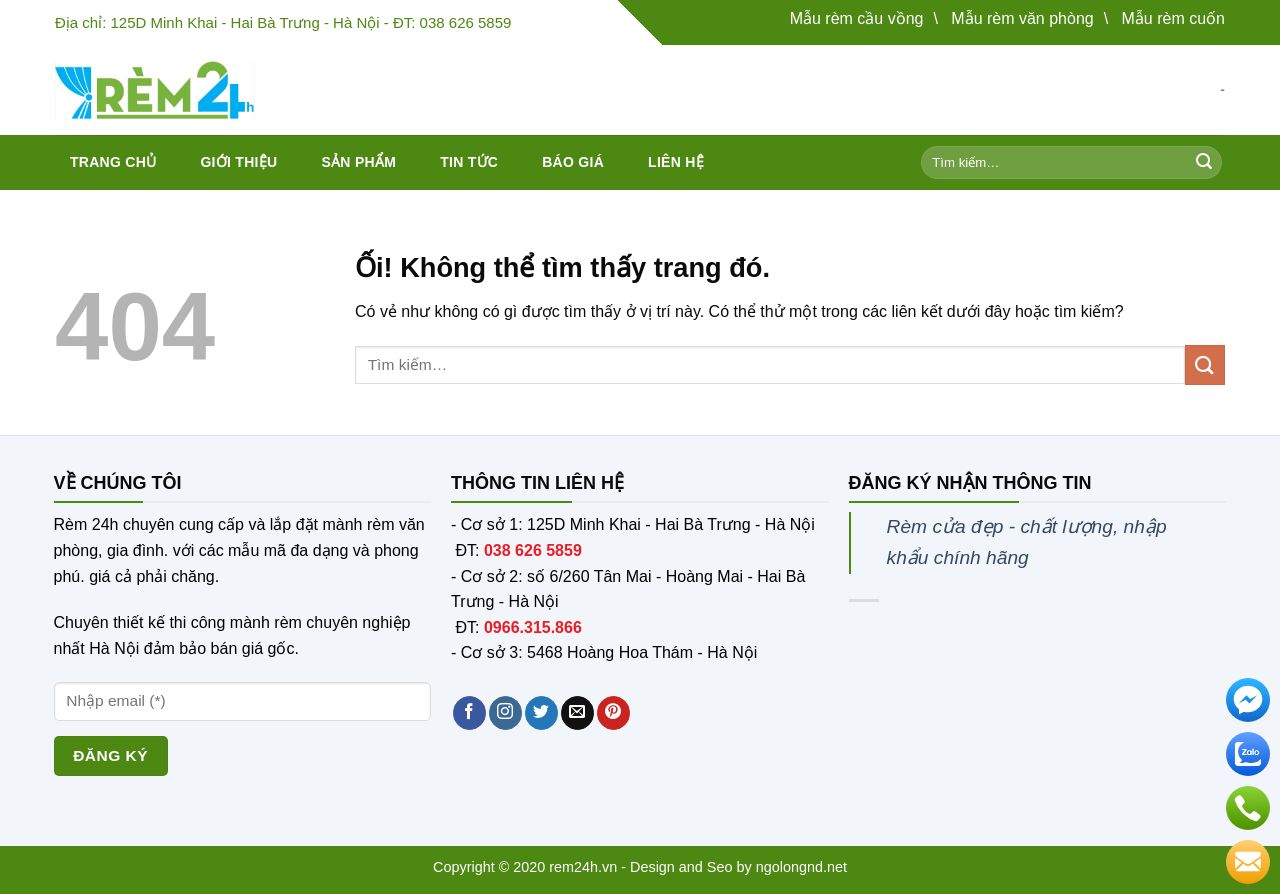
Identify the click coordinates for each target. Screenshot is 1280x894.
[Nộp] (1204, 163)
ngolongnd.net (801, 867)
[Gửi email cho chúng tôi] (577, 713)
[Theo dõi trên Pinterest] (613, 713)
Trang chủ (113, 162)
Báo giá (573, 162)
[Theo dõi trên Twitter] (541, 713)
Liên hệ (676, 162)
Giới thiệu (238, 162)
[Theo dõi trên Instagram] (505, 713)
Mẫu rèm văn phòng (1022, 18)
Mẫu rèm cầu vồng (857, 18)
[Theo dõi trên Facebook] (469, 713)
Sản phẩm (358, 162)
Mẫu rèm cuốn (1173, 18)
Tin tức (469, 162)
